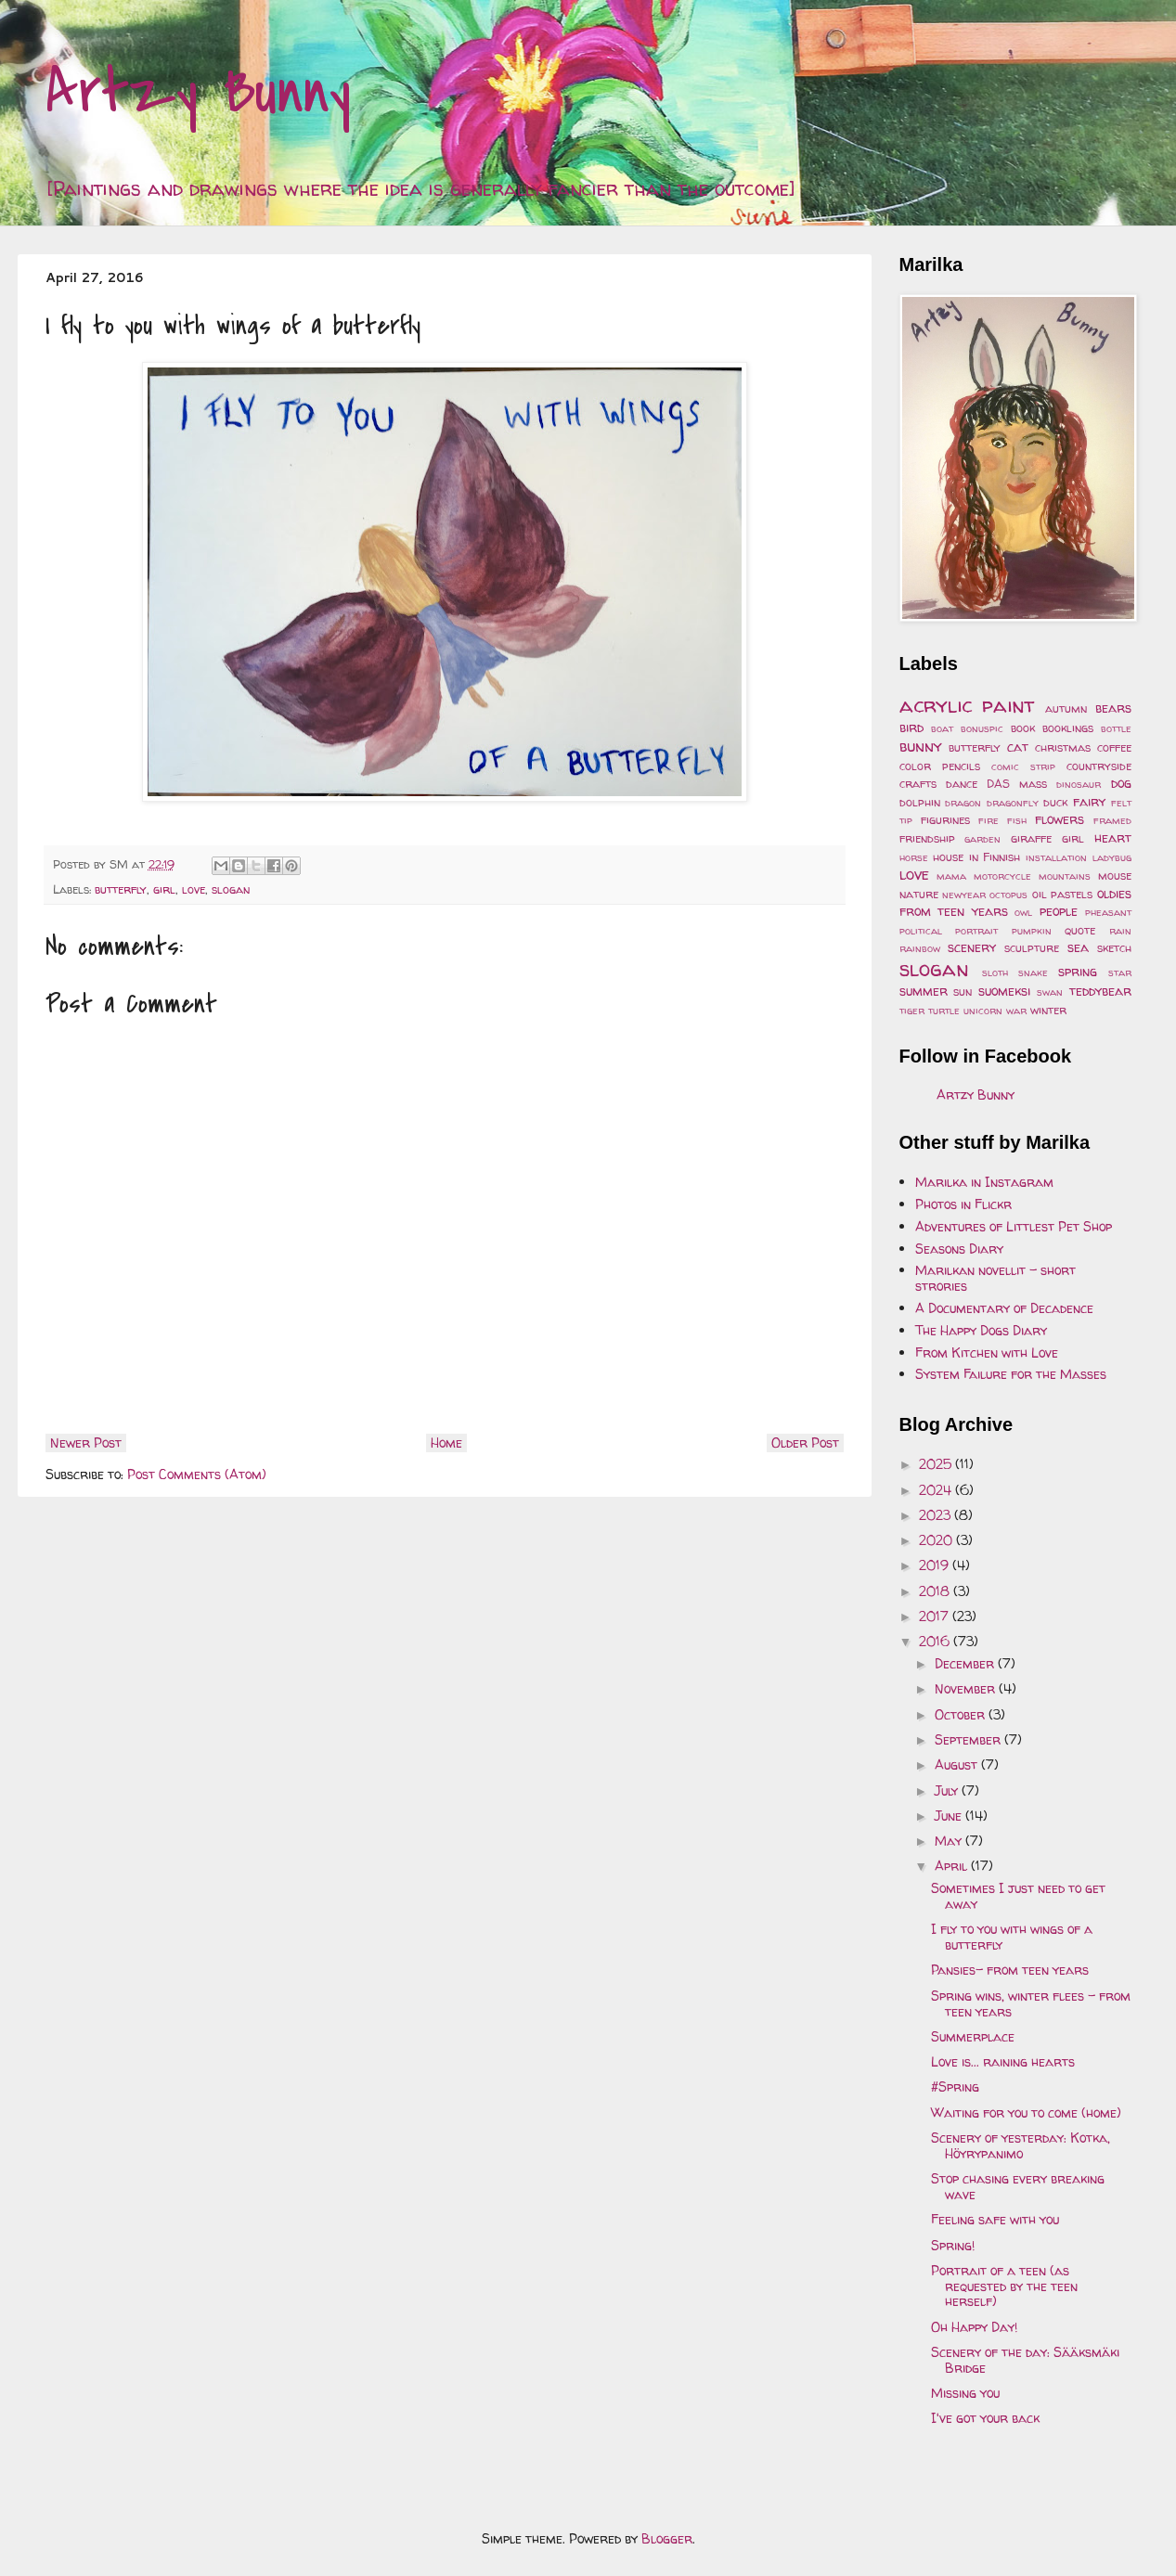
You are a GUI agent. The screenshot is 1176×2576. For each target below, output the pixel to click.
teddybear (1100, 990)
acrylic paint (967, 704)
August (958, 1764)
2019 (935, 1565)
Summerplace (972, 2036)
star (1119, 972)
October (962, 1714)
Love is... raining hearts (1003, 2061)
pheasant (1108, 912)
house (948, 857)
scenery (972, 947)
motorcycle (1002, 876)
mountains (1065, 876)
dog (1121, 783)
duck (1055, 802)
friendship (927, 838)
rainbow (919, 948)
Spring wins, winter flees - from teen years (1031, 2003)
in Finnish (995, 857)
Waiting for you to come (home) (1026, 2112)
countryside (1098, 766)
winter (1048, 1010)
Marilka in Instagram (984, 1182)
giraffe (1031, 838)
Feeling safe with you (995, 2219)
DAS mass (1017, 784)
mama (951, 876)
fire (988, 820)
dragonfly (1013, 802)
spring (1077, 971)
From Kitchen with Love (986, 1352)
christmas (1063, 747)
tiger (911, 1010)
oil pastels (1062, 894)
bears (1113, 707)
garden (982, 838)
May (950, 1840)
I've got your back (985, 2418)
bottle (1116, 728)
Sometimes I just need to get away (1018, 1896)
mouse (1114, 875)
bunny (920, 745)
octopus (1008, 894)
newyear (964, 894)
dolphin (919, 802)
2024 (937, 1490)
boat (942, 728)
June (950, 1815)
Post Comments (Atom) (196, 1474)
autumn (1066, 708)
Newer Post (86, 1442)
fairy (1089, 801)
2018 (936, 1591)
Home (446, 1442)
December (966, 1663)
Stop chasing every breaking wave (1018, 2186)
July (948, 1790)
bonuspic (982, 728)
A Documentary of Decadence (1004, 1308)
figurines (945, 820)
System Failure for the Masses (1010, 1374)
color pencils (939, 766)
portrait (976, 930)
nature (918, 894)
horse (913, 857)
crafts (918, 784)
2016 (936, 1641)
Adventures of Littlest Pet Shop (1013, 1226)
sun (962, 991)
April (953, 1865)
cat (1017, 746)
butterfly (121, 889)
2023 (936, 1515)
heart (1112, 837)
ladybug (1111, 857)
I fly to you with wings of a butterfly (1011, 1936)
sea (1078, 947)
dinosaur (1078, 784)
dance (961, 784)
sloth (995, 972)
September (969, 1739)
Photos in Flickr (963, 1204)
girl (164, 889)
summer (923, 990)
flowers (1059, 819)
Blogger (666, 2538)
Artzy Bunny (198, 91)
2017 (935, 1616)
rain (1120, 930)
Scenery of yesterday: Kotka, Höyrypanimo (1020, 2145)
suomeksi (1004, 990)
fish (1017, 820)
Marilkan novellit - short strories (995, 1277)
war (1016, 1010)
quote (1080, 930)
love (193, 889)
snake (1033, 972)
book (1023, 728)
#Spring (955, 2086)
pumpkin (1032, 930)
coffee (1114, 747)
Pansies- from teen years (1010, 1969)
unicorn (982, 1010)
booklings (1067, 728)
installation (1056, 857)
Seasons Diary (959, 1248)
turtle (944, 1010)
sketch (1114, 948)
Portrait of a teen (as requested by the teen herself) (1004, 2286)
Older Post (805, 1442)
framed (1112, 820)
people (1059, 911)
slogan (231, 889)
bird (911, 727)
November (967, 1688)
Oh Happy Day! (974, 2327)
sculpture (1031, 948)
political (920, 930)
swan (1050, 992)
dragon (963, 802)
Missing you (965, 2393)
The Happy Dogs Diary (981, 1330)
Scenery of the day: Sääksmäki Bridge (1025, 2359)
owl (1023, 912)
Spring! (953, 2245)
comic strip (1023, 766)
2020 (937, 1540)
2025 (937, 1464)
